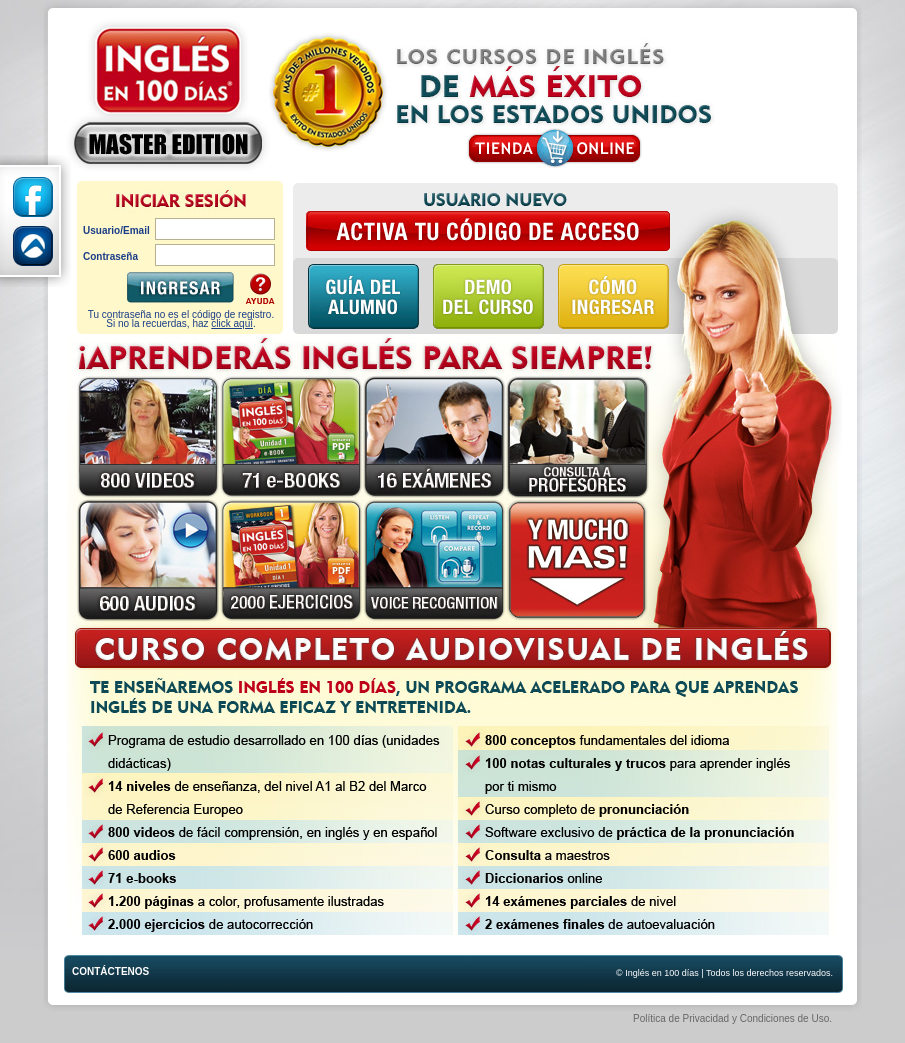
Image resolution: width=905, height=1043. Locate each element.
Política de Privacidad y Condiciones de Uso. (732, 1018)
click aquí (232, 323)
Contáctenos (90, 971)
